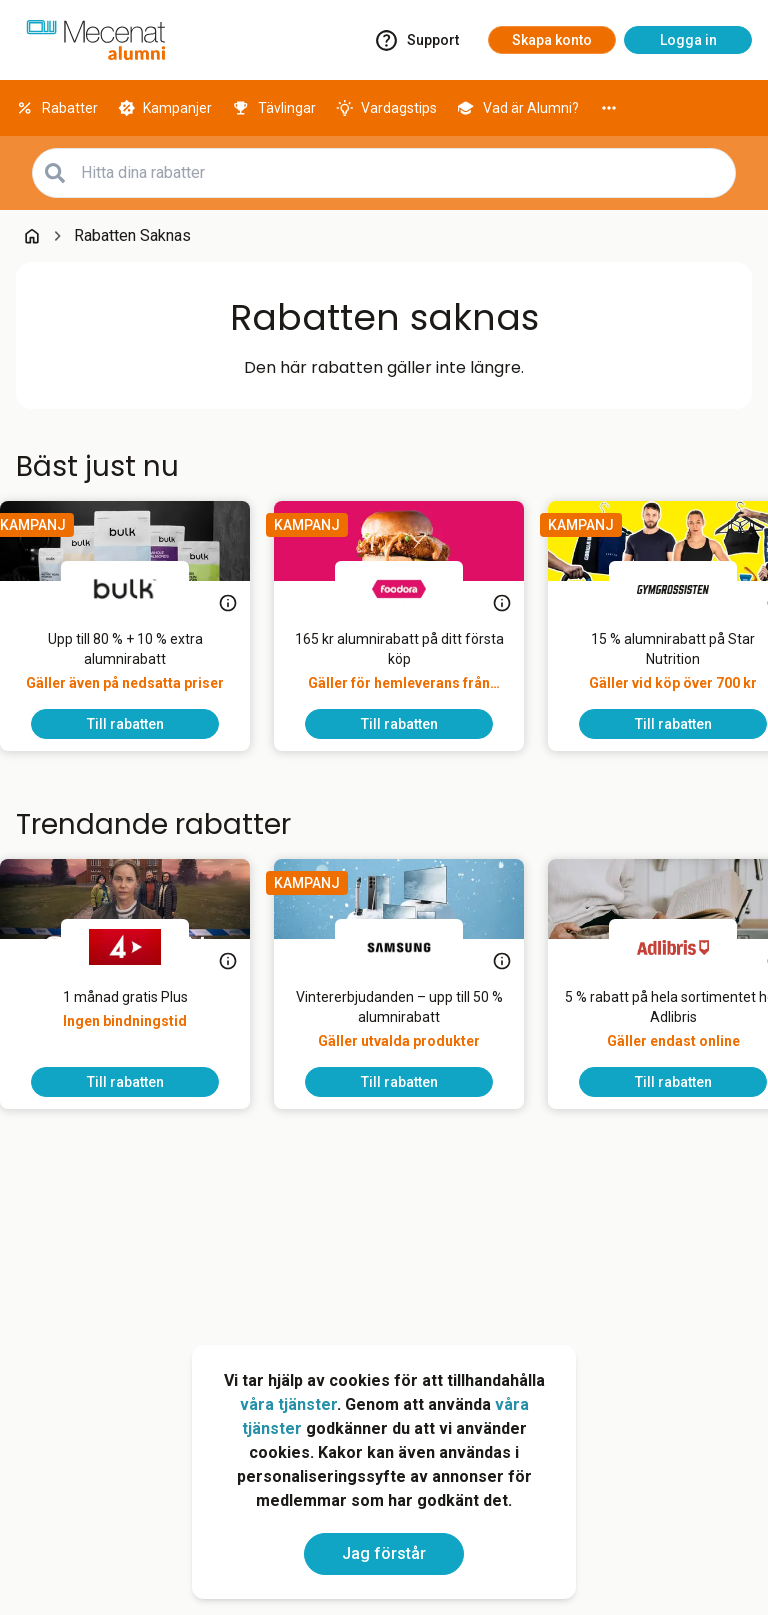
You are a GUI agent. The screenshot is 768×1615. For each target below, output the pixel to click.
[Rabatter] (57, 108)
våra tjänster (288, 1404)
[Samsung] (415, 947)
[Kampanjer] (165, 108)
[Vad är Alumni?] (518, 108)
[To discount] (141, 724)
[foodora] (415, 589)
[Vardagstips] (387, 108)
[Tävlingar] (274, 108)
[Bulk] (141, 589)
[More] (609, 108)
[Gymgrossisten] (689, 589)
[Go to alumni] (96, 40)
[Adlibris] (689, 947)
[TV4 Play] (141, 947)
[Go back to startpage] (32, 236)
